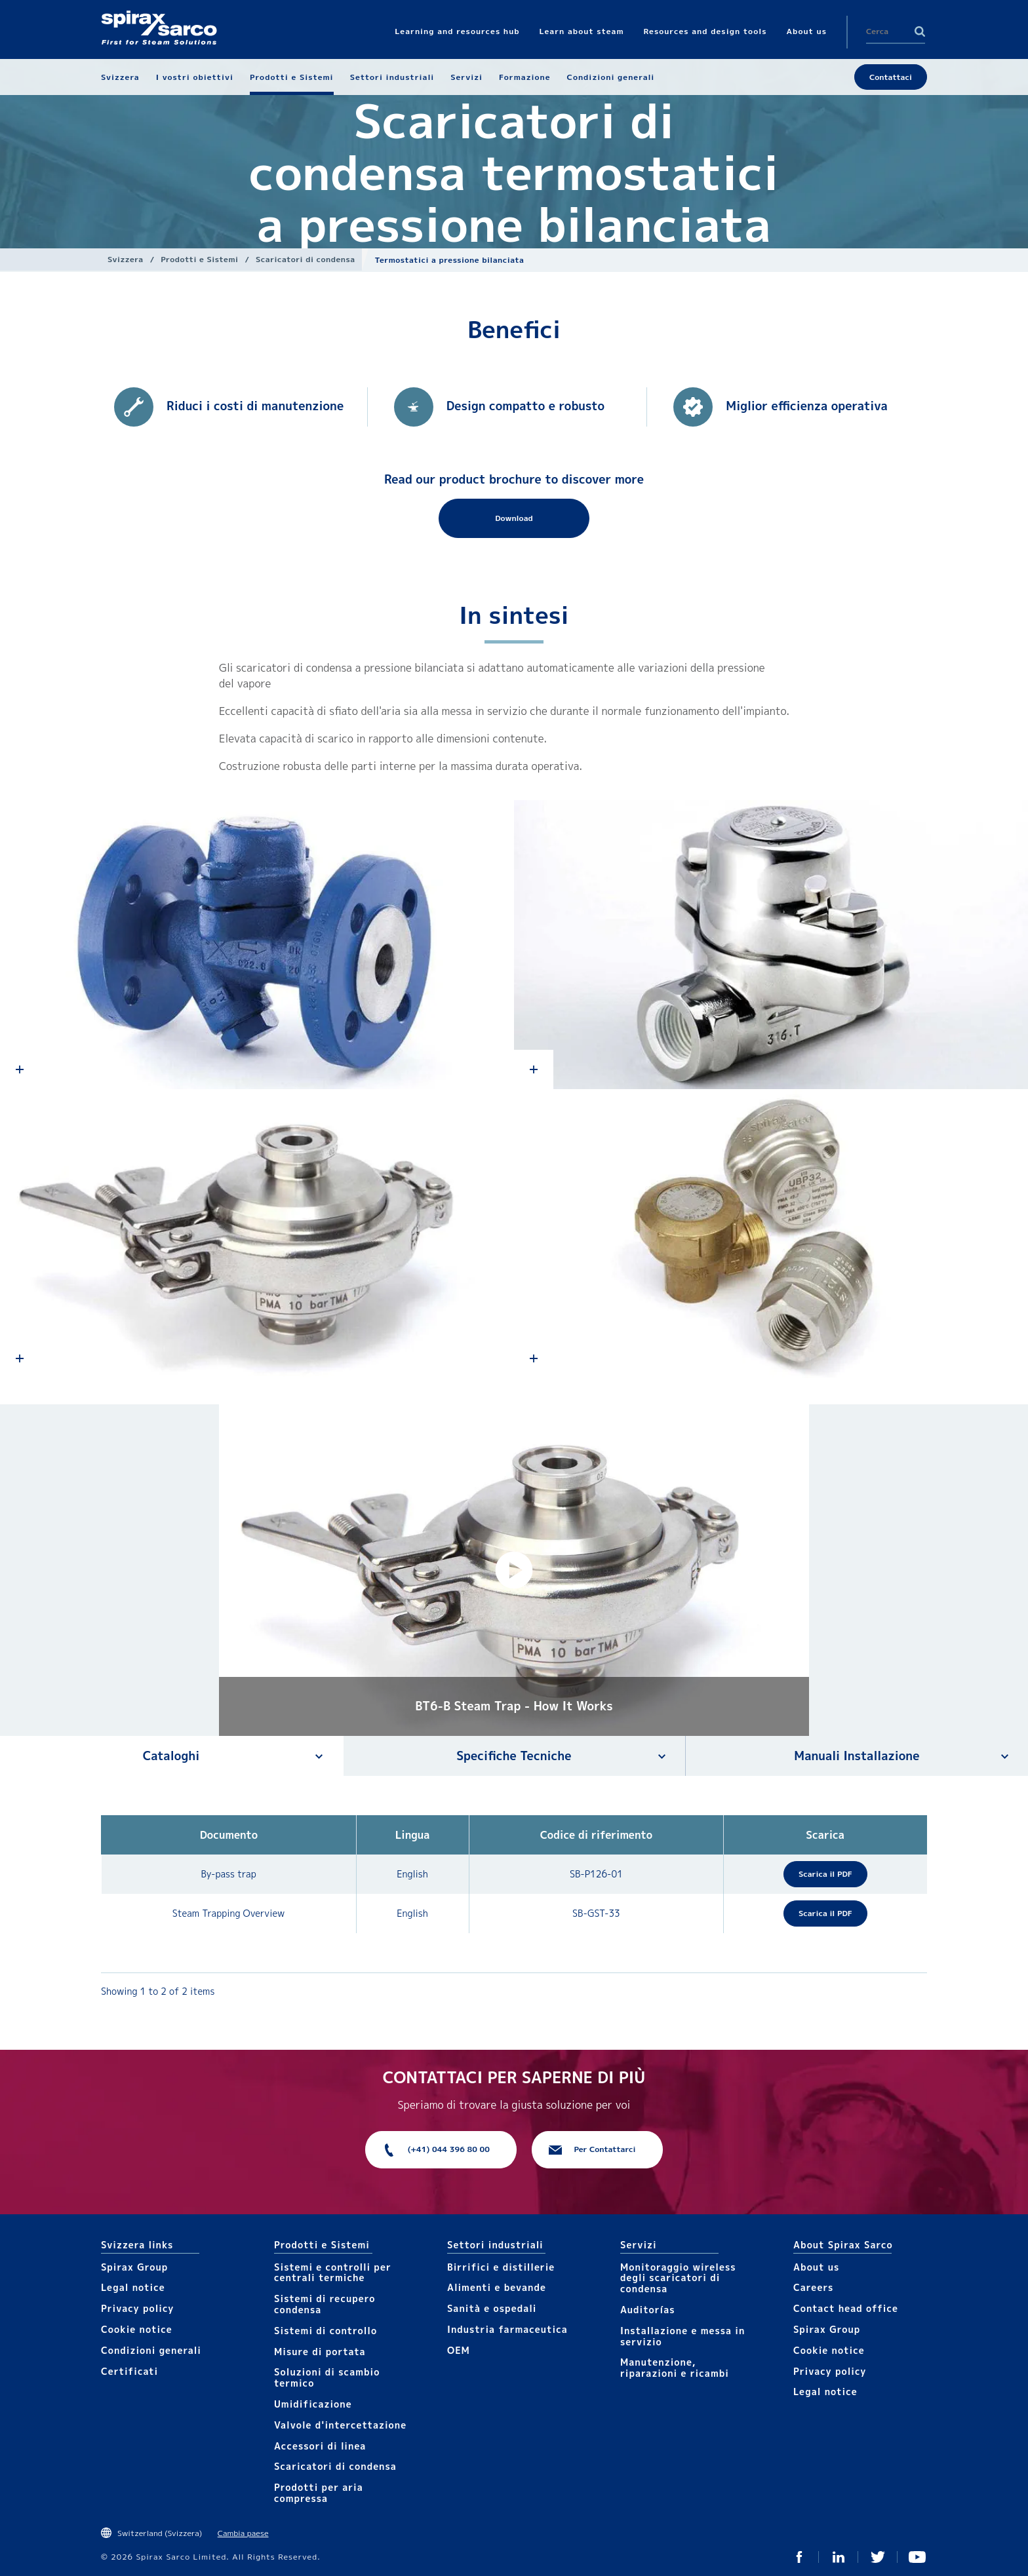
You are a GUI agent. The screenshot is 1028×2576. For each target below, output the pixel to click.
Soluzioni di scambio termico (327, 2377)
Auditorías (647, 2309)
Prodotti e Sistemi (199, 259)
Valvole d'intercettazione (340, 2425)
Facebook (799, 2557)
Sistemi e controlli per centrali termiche (332, 2272)
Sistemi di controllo (325, 2330)
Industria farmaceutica (507, 2329)
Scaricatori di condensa (305, 259)
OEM (458, 2350)
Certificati (129, 2371)
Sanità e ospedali (491, 2308)
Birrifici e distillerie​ (501, 2267)
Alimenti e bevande (496, 2287)
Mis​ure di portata (320, 2351)
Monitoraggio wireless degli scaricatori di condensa (678, 2278)
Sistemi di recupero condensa (324, 2304)
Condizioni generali (151, 2350)
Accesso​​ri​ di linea (320, 2446)
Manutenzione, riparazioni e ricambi (674, 2367)
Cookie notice (136, 2329)
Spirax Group (134, 2267)
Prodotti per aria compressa (318, 2493)
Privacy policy (137, 2308)
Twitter (878, 2557)
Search (920, 31)
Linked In (838, 2557)
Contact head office (845, 2308)
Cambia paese (243, 2533)
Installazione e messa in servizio (682, 2336)
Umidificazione (313, 2404)
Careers (813, 2287)
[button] (514, 1570)
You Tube (917, 2557)
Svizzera (126, 259)
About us (816, 2267)
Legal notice (133, 2287)
